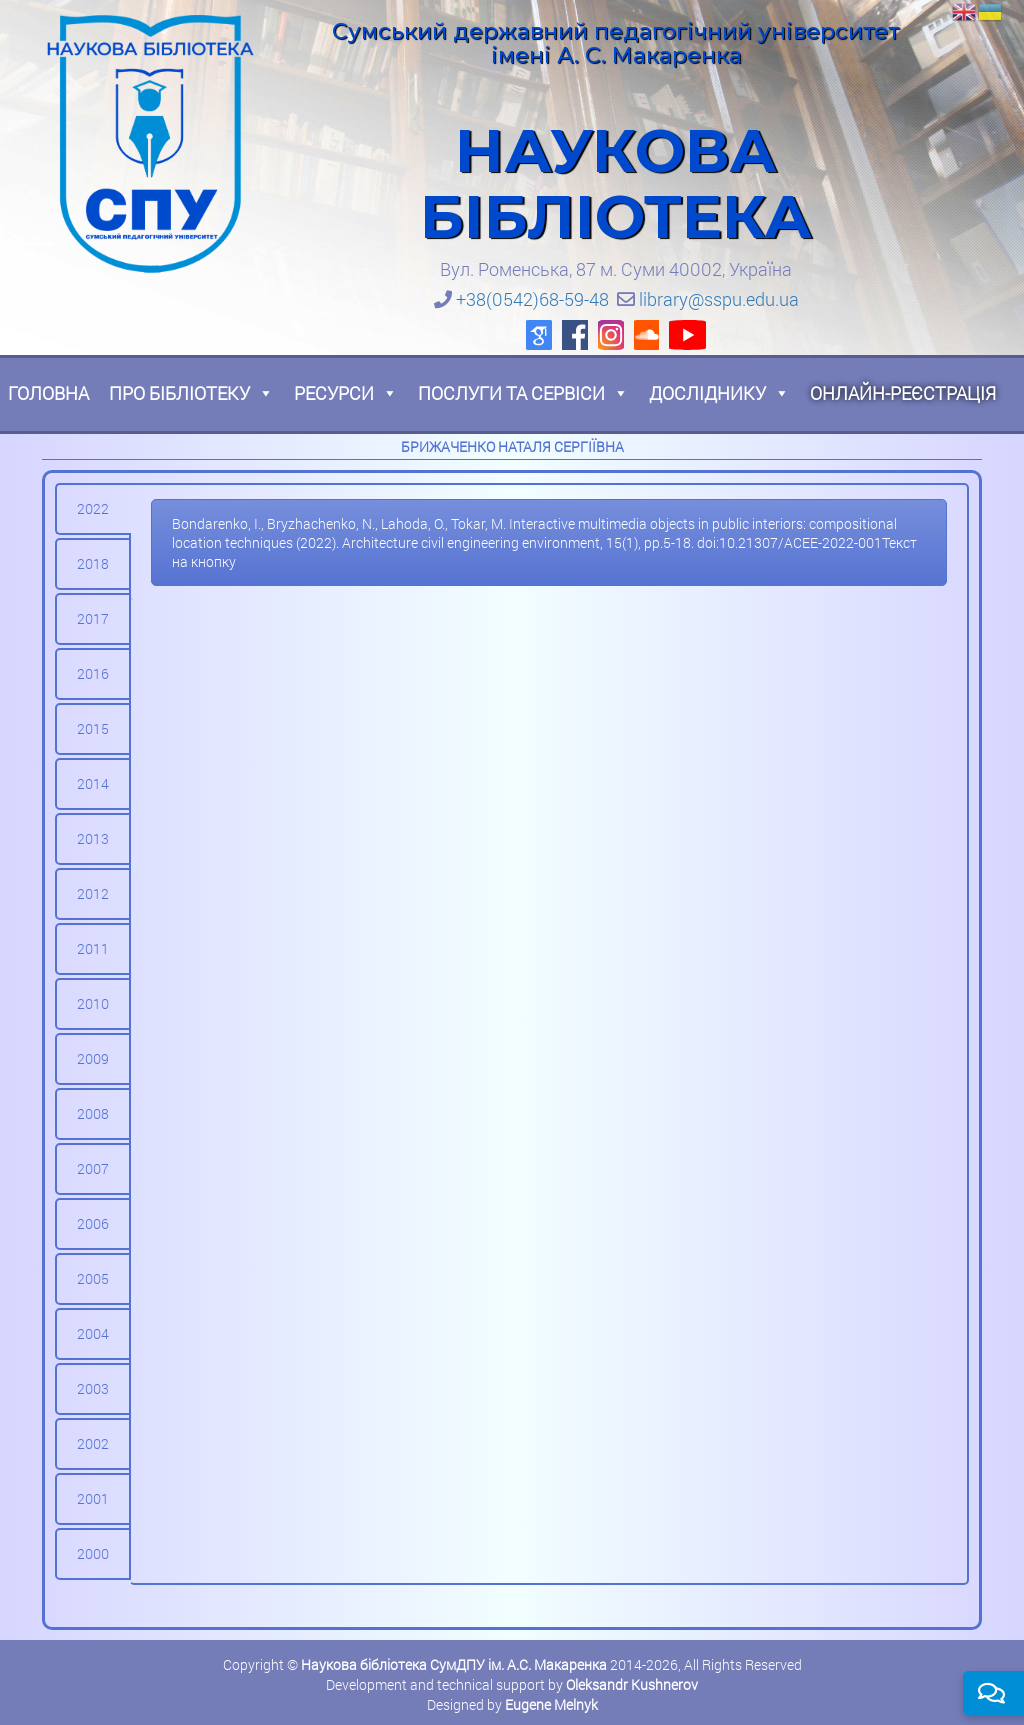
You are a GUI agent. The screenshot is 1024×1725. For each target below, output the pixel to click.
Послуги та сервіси (523, 393)
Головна (48, 393)
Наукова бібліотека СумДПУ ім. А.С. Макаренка (454, 1664)
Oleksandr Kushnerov (632, 1684)
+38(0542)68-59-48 (532, 299)
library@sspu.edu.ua (719, 299)
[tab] (93, 509)
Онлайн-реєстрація (903, 393)
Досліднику (719, 393)
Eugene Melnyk (551, 1704)
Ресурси (346, 393)
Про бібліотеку (191, 393)
